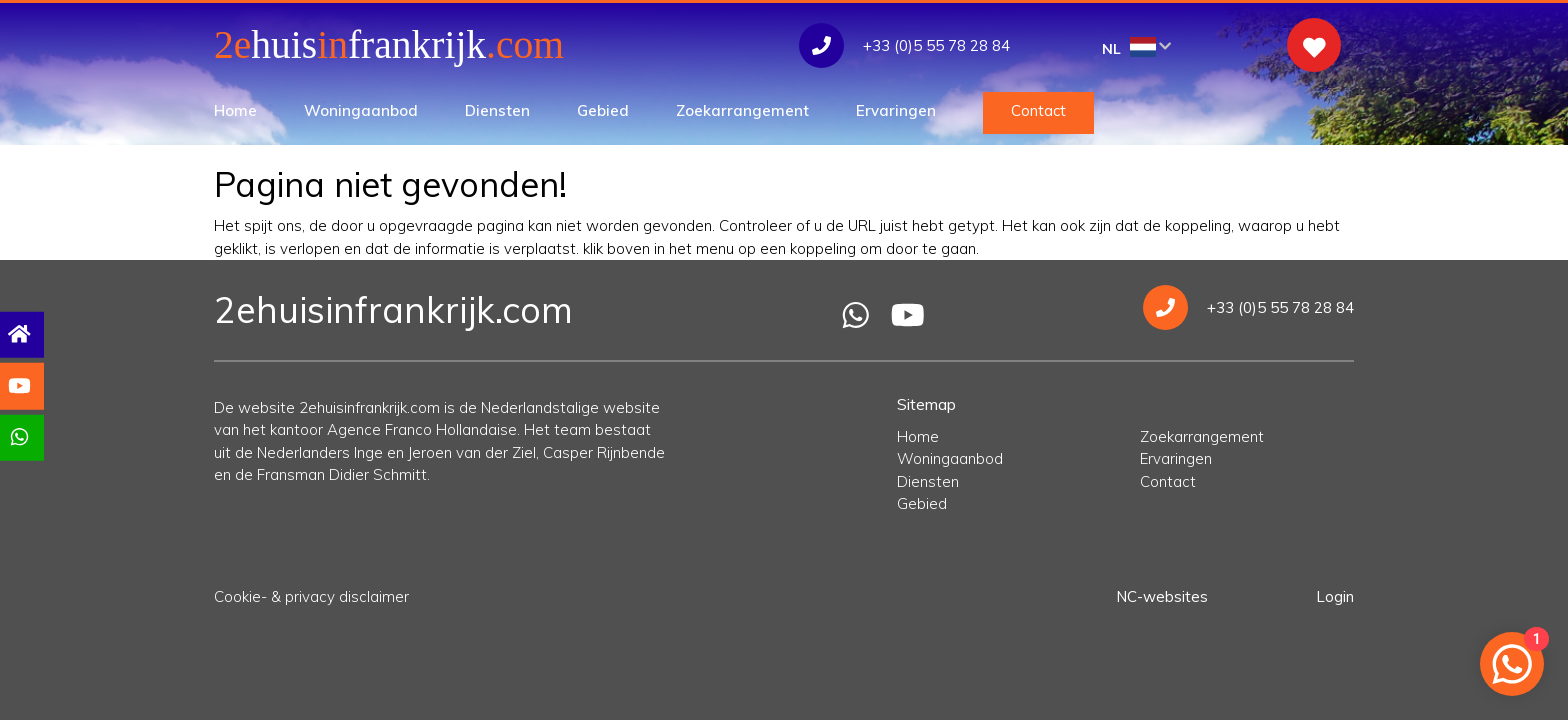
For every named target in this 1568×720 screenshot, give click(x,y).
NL (1137, 47)
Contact (1038, 110)
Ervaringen (896, 110)
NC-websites (1162, 596)
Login (1335, 596)
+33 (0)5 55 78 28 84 (1248, 307)
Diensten (497, 110)
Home (235, 110)
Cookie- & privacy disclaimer (311, 596)
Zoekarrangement (742, 110)
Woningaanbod (361, 110)
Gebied (603, 110)
